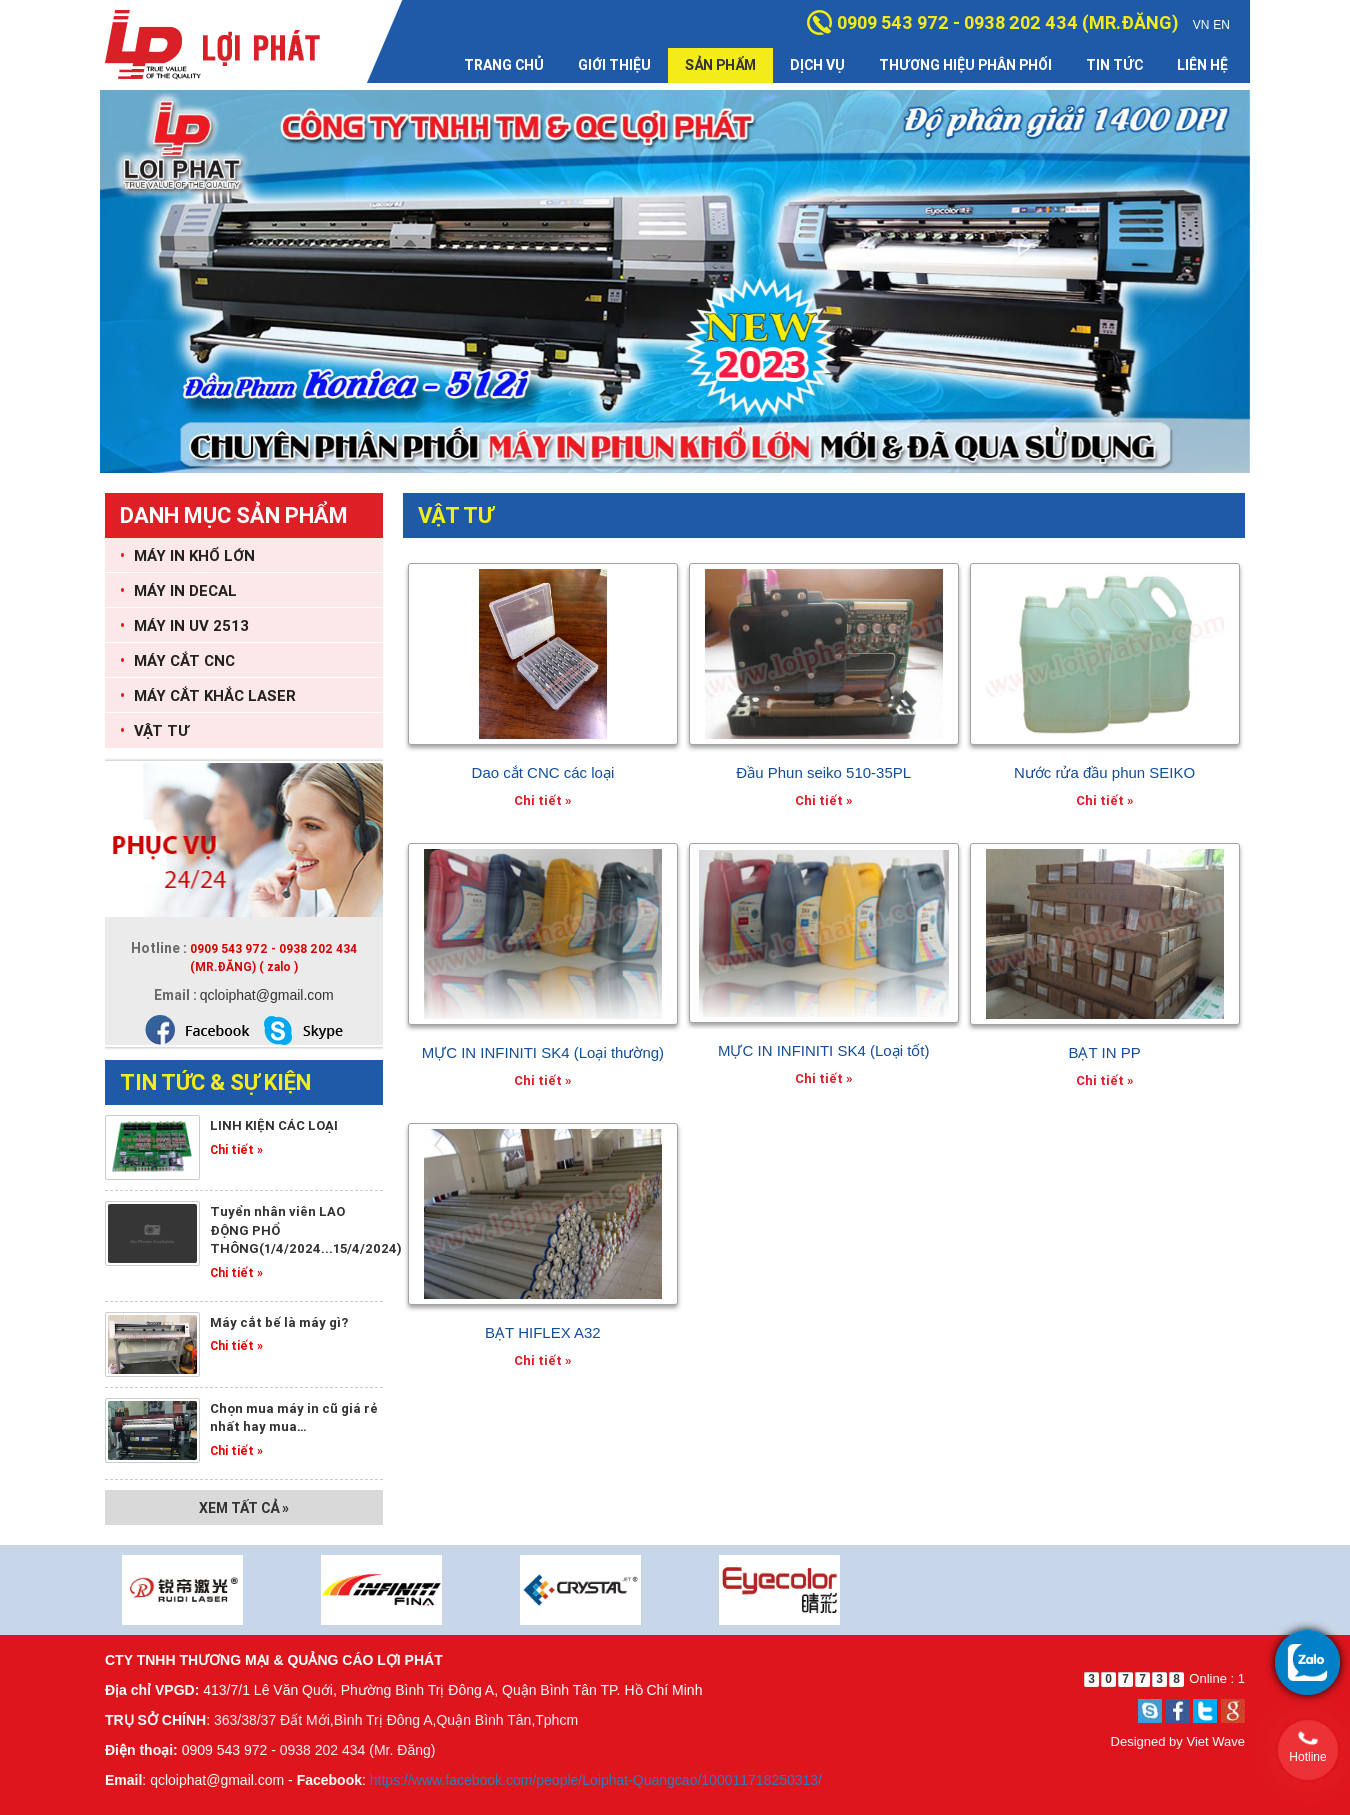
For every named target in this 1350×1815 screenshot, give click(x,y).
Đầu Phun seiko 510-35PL (823, 772)
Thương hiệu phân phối (965, 65)
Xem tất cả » (244, 1508)
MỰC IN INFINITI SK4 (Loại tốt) (824, 1050)
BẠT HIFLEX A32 (543, 1332)
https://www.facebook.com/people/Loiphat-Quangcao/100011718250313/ (596, 1780)
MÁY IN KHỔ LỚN (187, 555)
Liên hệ (1202, 65)
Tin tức (1114, 65)
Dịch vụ (817, 65)
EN (1221, 25)
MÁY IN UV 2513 (184, 625)
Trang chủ (504, 65)
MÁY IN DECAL (178, 590)
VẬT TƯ (154, 730)
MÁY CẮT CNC (177, 660)
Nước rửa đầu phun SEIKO (1104, 772)
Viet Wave (1215, 1741)
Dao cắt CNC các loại (543, 772)
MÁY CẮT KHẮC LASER (208, 695)
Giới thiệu (614, 65)
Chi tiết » (236, 1149)
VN (1201, 25)
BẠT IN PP (1104, 1052)
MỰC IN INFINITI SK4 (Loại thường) (543, 1052)
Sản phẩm (720, 65)
